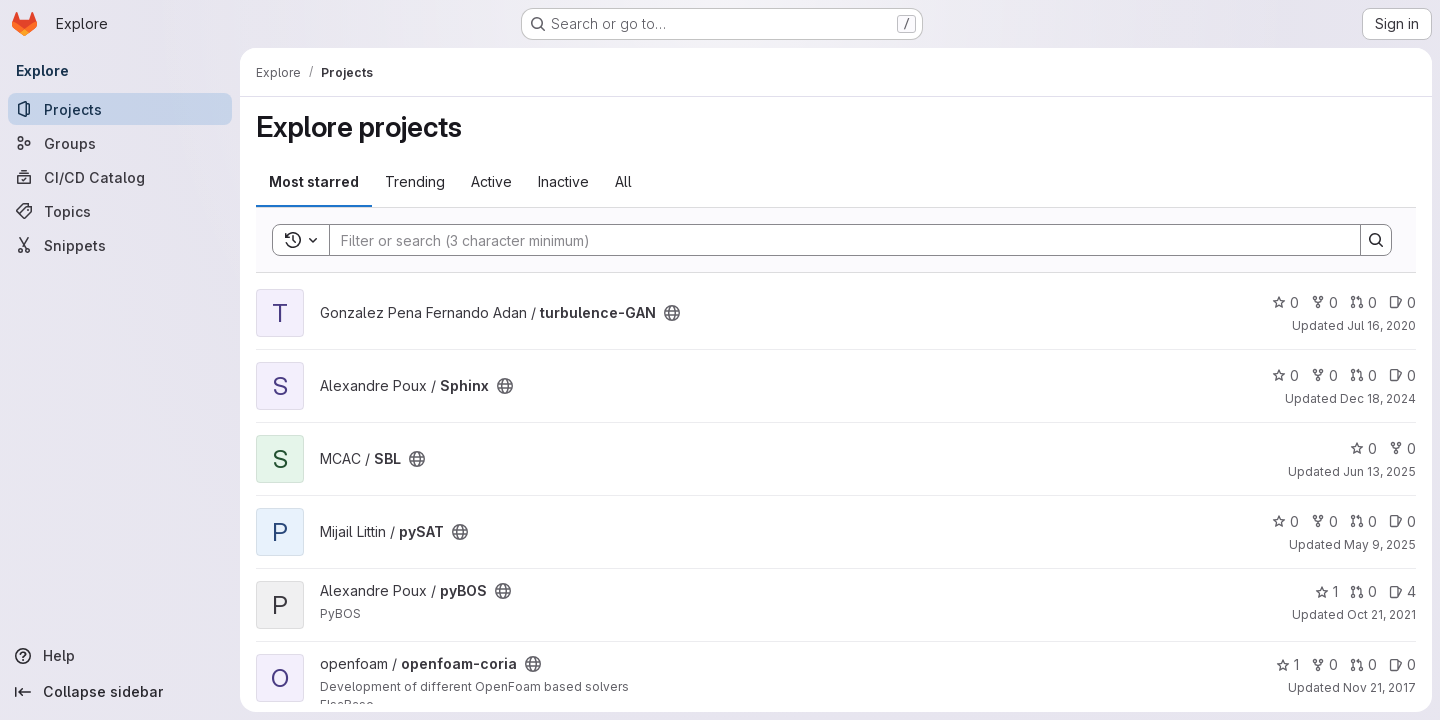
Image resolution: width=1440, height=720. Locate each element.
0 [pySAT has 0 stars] (1285, 521)
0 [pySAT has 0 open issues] (1402, 521)
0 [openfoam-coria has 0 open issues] (1402, 664)
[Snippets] (120, 245)
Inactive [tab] (563, 181)
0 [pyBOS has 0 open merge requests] (1363, 591)
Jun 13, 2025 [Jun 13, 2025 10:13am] (1379, 471)
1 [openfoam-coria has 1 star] (1287, 664)
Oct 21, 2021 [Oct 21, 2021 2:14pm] (1381, 614)
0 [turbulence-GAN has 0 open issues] (1402, 302)
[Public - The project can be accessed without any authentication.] (672, 313)
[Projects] (120, 109)
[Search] (835, 240)
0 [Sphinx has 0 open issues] (1402, 375)
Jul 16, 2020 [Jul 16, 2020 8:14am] (1381, 325)
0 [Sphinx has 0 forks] (1324, 375)
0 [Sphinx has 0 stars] (1285, 375)
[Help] (120, 656)
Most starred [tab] (314, 181)
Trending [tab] (415, 181)
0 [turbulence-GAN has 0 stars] (1285, 302)
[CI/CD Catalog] (120, 177)
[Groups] (120, 143)
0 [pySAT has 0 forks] (1324, 521)
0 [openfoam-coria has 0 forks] (1324, 664)
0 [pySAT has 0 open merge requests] (1363, 521)
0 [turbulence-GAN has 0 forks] (1324, 302)
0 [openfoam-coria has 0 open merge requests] (1363, 664)
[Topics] (120, 211)
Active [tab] (491, 181)
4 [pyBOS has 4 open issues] (1402, 591)
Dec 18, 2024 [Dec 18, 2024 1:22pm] (1378, 398)
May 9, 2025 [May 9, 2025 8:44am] (1380, 544)
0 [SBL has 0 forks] (1402, 448)
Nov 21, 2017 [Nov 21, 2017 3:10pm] (1379, 687)
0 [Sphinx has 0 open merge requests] (1363, 375)
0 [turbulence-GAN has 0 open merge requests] (1363, 302)
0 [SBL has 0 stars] (1363, 448)
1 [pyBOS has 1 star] (1326, 591)
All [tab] (623, 181)
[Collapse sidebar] (120, 692)
